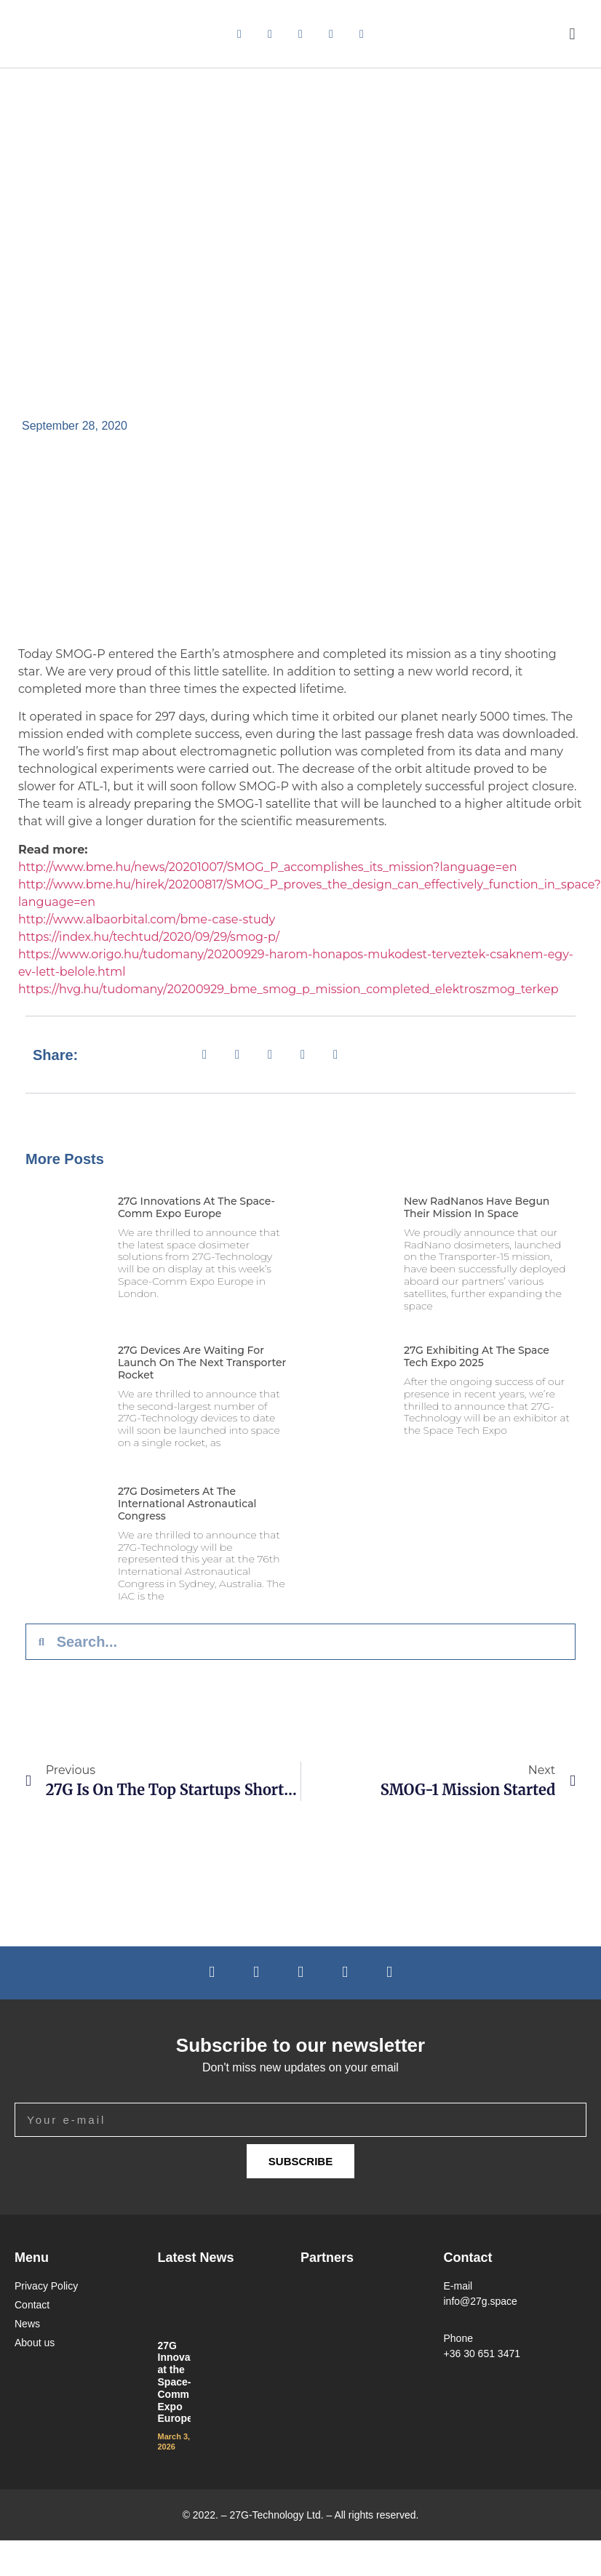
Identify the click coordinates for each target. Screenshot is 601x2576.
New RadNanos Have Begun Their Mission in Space (477, 1207)
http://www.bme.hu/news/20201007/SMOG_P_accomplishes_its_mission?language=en (267, 867)
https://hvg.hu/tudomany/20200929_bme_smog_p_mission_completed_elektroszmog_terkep (288, 989)
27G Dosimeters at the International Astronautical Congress (187, 1503)
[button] (572, 34)
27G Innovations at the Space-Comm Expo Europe (196, 1207)
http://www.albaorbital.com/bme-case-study (146, 919)
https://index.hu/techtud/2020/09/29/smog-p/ (148, 937)
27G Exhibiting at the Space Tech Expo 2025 (476, 1356)
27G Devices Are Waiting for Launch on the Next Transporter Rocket (202, 1362)
